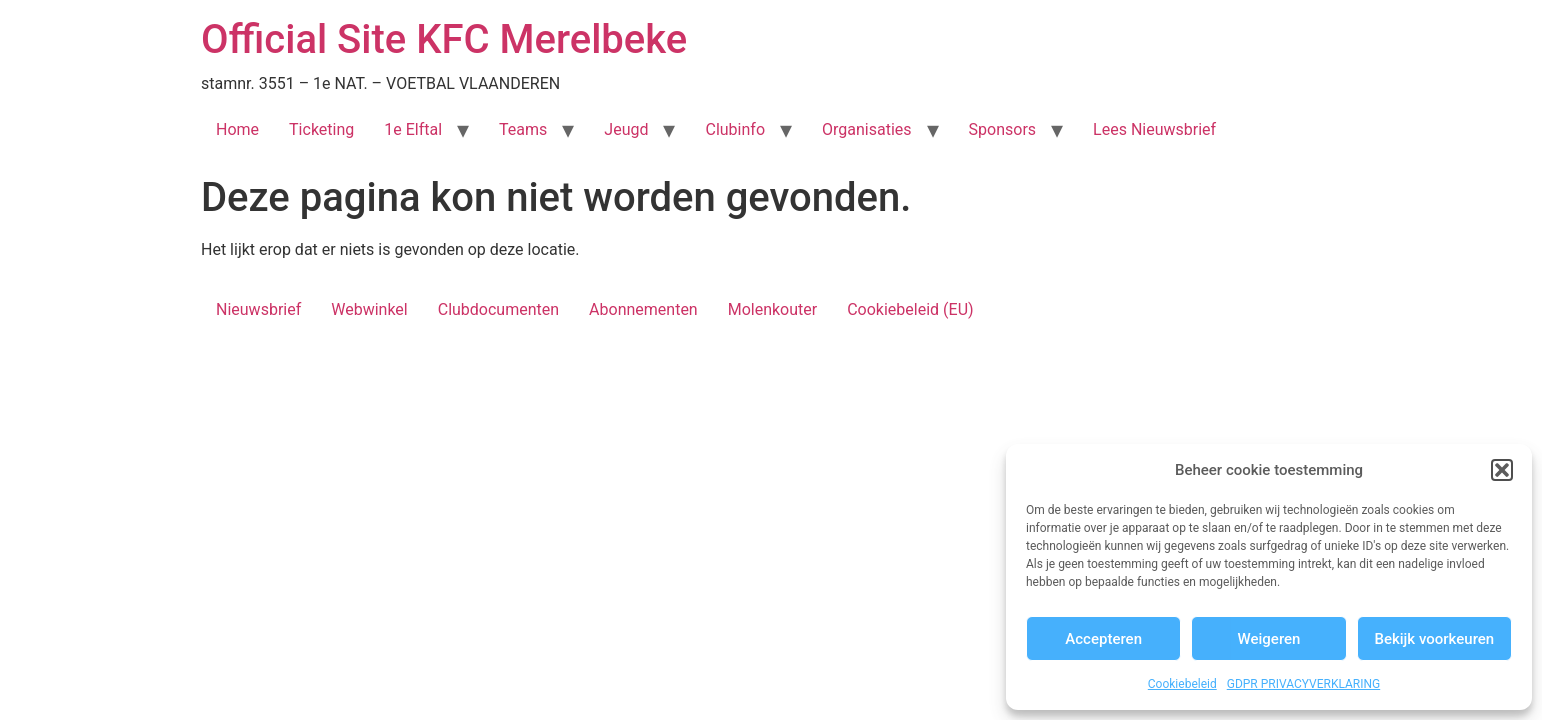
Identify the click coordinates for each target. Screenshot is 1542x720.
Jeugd (626, 129)
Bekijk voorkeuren (1434, 639)
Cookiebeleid (1182, 684)
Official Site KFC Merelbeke (444, 39)
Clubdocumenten (498, 309)
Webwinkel (369, 309)
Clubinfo (735, 129)
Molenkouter (773, 309)
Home (237, 129)
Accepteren (1103, 639)
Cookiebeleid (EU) (910, 309)
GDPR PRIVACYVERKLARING (1304, 684)
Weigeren (1269, 639)
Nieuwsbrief (258, 309)
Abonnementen (643, 309)
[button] (1502, 470)
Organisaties (867, 129)
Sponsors (1003, 129)
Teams (523, 129)
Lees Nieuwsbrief (1154, 129)
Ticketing (321, 129)
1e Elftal (413, 129)
